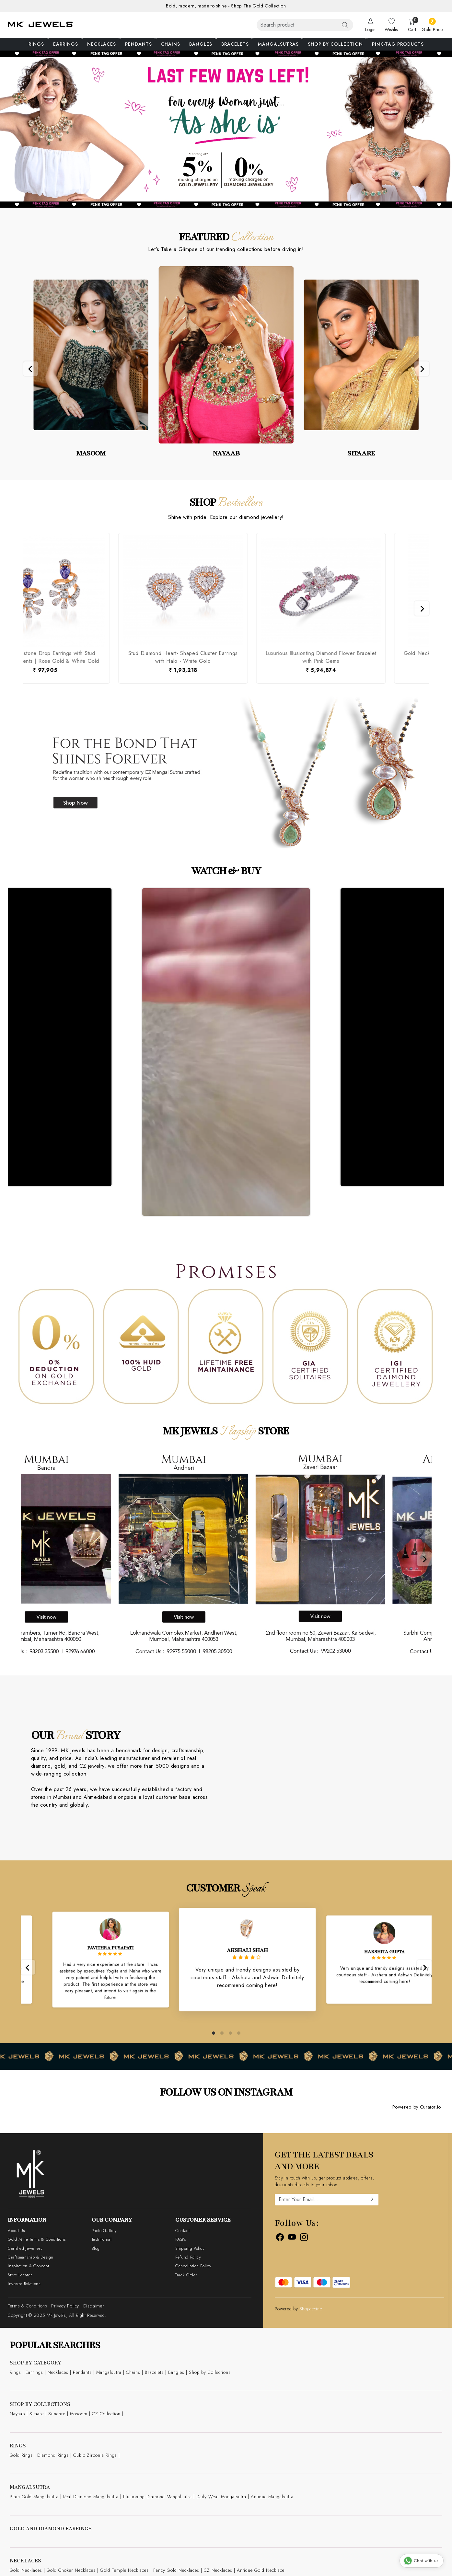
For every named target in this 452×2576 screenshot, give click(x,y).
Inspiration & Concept (28, 2266)
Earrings (67, 44)
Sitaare (36, 2413)
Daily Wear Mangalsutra (221, 2496)
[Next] (421, 368)
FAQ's (180, 2239)
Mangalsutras (280, 44)
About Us (16, 2230)
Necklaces (103, 44)
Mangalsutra (109, 2372)
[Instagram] (304, 2238)
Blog (96, 2248)
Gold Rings (21, 2455)
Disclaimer (93, 2306)
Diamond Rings (53, 2455)
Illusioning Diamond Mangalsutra (157, 2496)
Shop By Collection (337, 44)
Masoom (78, 2413)
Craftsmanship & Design (30, 2257)
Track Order (186, 2275)
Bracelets (236, 44)
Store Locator (20, 2275)
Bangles (202, 44)
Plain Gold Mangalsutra (34, 2496)
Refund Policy (188, 2257)
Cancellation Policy (193, 2266)
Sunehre (56, 2413)
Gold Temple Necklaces (124, 2570)
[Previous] (30, 368)
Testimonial (102, 2239)
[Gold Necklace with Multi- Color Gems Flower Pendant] (293, 590)
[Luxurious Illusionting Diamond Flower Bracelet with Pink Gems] (155, 590)
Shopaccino (310, 2309)
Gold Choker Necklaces (71, 2570)
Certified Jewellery (25, 2248)
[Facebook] (280, 2238)
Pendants (140, 44)
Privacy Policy (65, 2306)
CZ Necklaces (218, 2570)
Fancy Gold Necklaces (176, 2570)
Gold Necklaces (26, 2570)
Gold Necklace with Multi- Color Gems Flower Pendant (294, 657)
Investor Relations (24, 2284)
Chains (170, 44)
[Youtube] (292, 2238)
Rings (38, 44)
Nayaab (17, 2413)
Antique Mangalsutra (272, 2496)
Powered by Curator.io (416, 2107)
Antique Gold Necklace (260, 2570)
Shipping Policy (190, 2248)
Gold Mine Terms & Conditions (37, 2239)
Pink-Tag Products (398, 44)
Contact (182, 2230)
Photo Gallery (104, 2230)
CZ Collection (106, 2413)
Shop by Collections (210, 2372)
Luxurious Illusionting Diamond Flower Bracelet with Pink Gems (155, 657)
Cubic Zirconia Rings (95, 2455)
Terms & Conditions (27, 2306)
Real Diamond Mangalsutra (91, 2496)
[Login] (370, 25)
